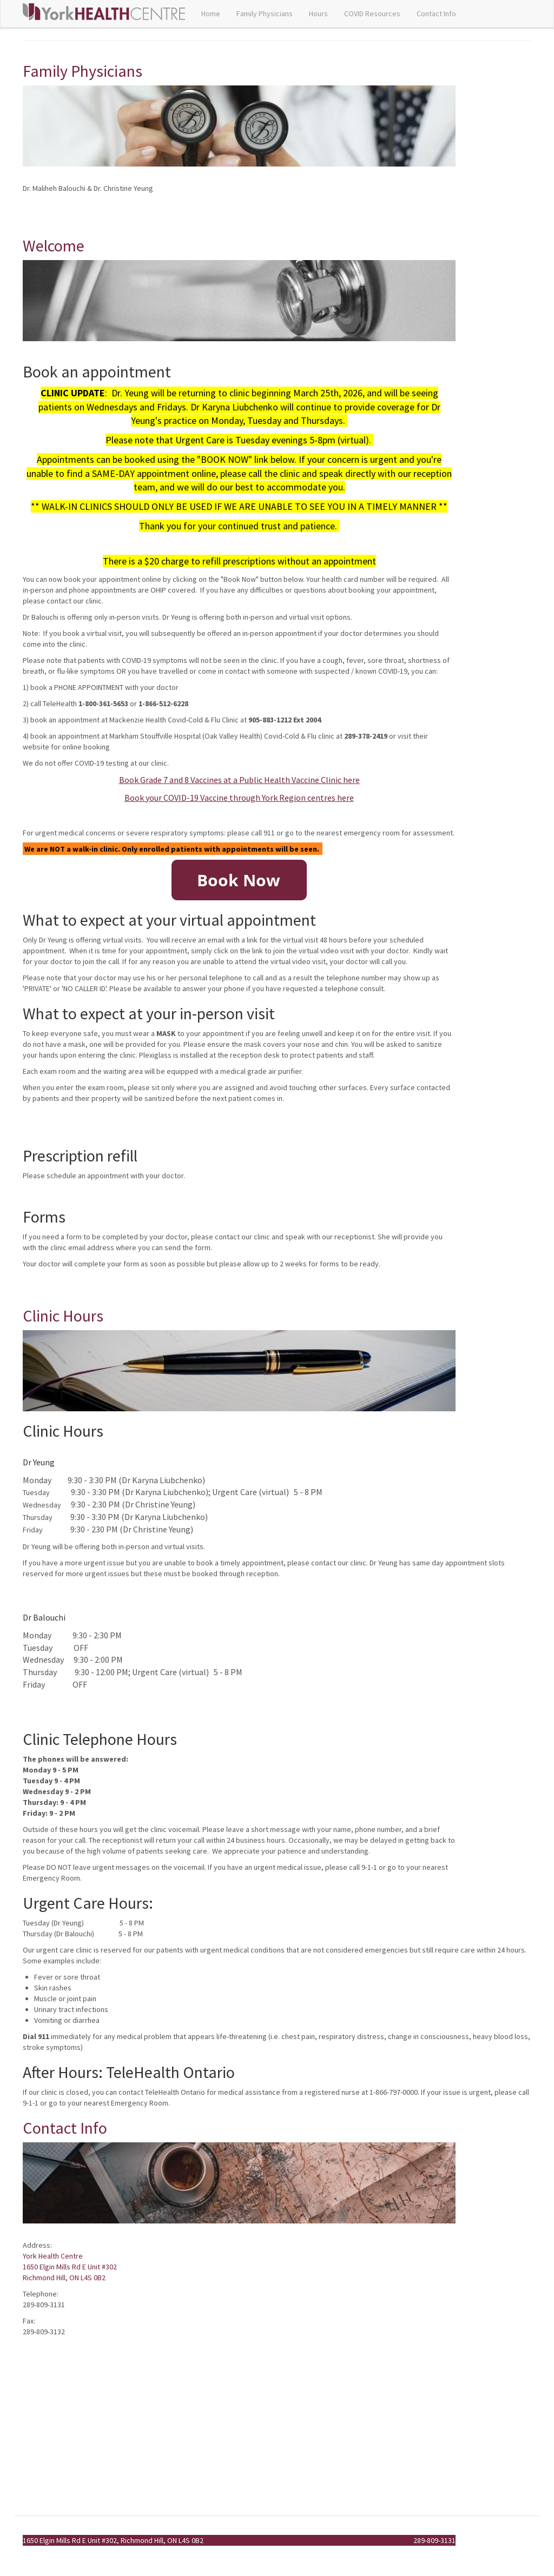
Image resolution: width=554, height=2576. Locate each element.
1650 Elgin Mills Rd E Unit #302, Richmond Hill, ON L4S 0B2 (113, 2540)
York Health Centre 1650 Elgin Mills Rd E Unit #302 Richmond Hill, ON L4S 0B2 (70, 2266)
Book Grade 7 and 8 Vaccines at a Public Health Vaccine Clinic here (239, 779)
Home (210, 13)
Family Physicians (264, 13)
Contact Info (436, 13)
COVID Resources (372, 13)
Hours (318, 13)
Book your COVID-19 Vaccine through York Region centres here (239, 797)
